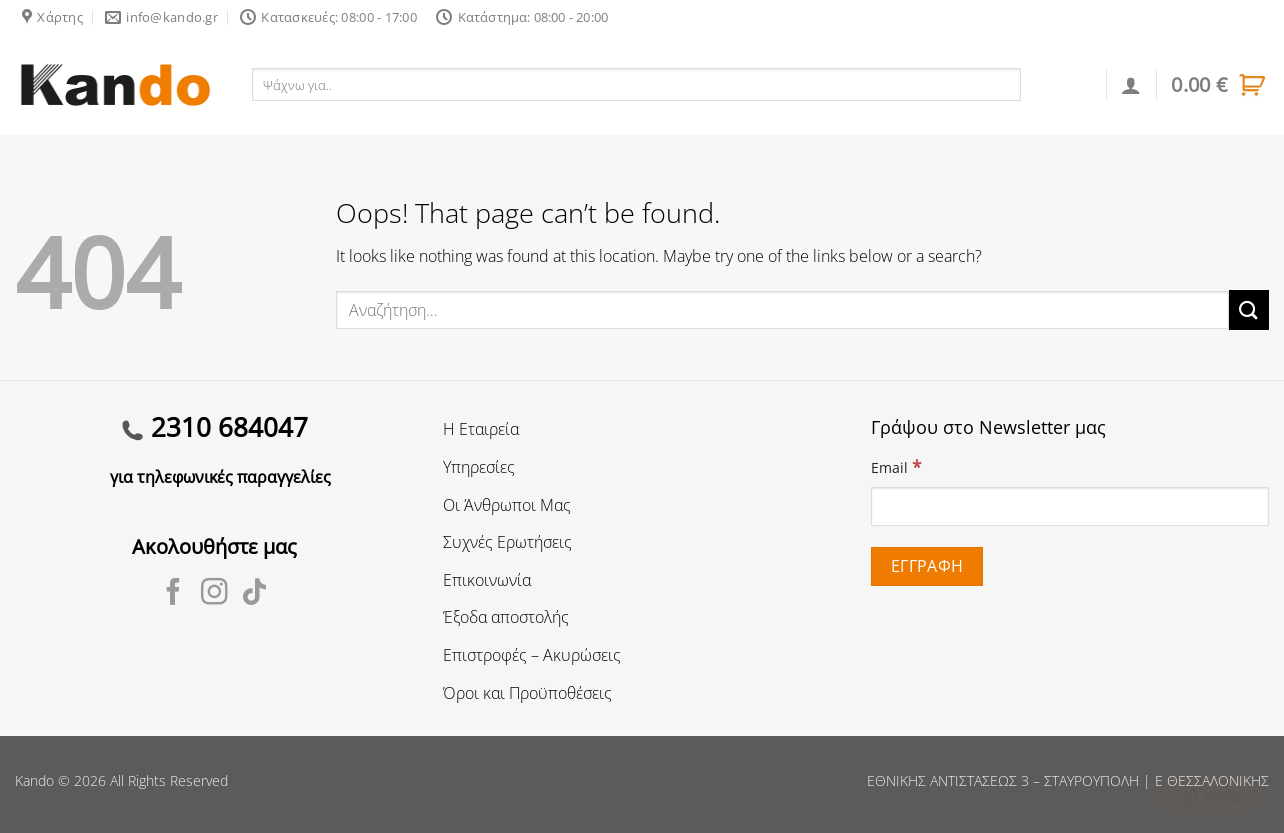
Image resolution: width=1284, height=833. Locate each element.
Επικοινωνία (487, 580)
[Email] (1070, 506)
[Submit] (1249, 309)
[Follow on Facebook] (173, 594)
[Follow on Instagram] (214, 594)
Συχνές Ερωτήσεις (507, 542)
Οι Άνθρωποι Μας (507, 505)
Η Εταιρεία (481, 429)
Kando (34, 780)
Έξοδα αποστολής (506, 617)
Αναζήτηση (1064, 84)
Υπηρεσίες (479, 467)
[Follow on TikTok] (254, 594)
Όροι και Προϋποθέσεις (527, 693)
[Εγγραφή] (927, 566)
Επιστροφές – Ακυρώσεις (532, 655)
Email (896, 466)
